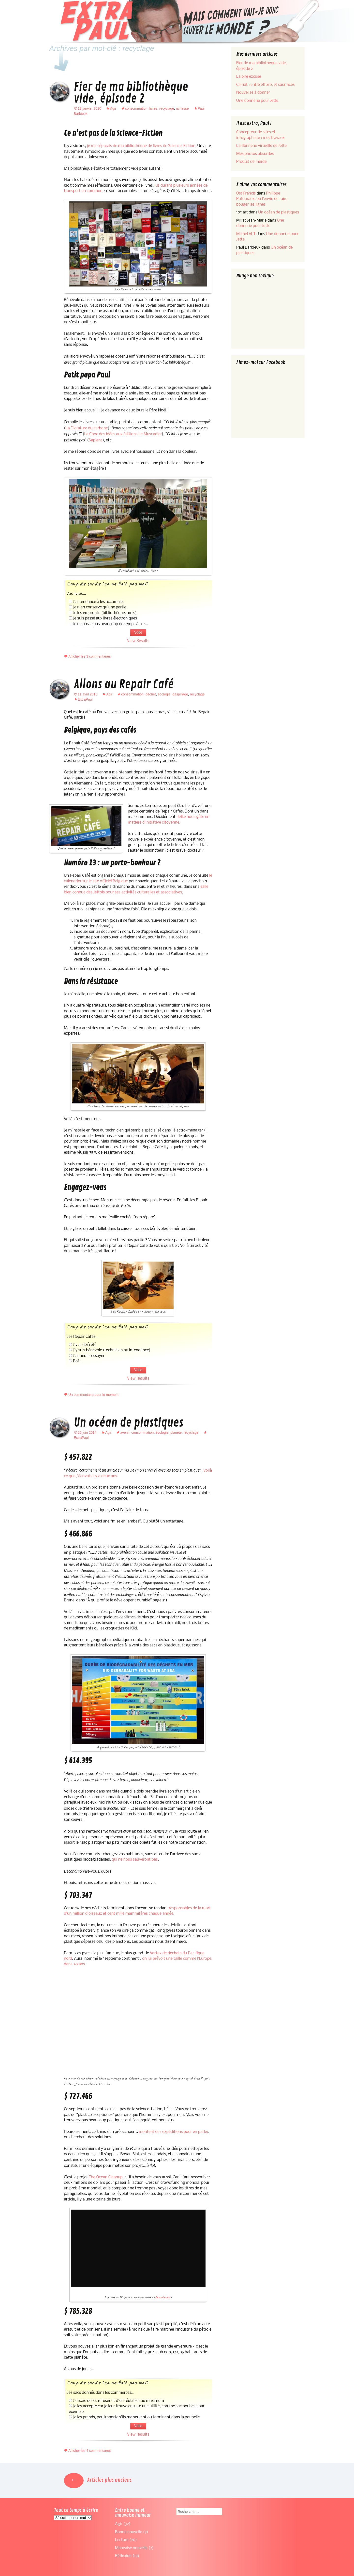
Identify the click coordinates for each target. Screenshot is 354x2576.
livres (153, 108)
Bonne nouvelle (128, 2532)
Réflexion (123, 2556)
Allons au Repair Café (124, 684)
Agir (113, 108)
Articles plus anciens (98, 2480)
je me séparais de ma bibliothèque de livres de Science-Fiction (141, 146)
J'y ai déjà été (84, 1345)
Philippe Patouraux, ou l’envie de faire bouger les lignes (261, 199)
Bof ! (77, 1361)
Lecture (121, 2540)
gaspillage (180, 694)
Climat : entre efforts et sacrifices (265, 85)
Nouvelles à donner (253, 92)
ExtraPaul (85, 699)
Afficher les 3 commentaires (89, 656)
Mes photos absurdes (255, 154)
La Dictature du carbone (86, 428)
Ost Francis (246, 193)
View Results (138, 641)
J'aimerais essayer (88, 1356)
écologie (164, 694)
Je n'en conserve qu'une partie (99, 607)
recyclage (166, 108)
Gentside (163, 2297)
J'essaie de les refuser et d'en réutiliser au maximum (118, 2401)
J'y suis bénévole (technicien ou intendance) (111, 1350)
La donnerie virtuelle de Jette (261, 146)
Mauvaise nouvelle (131, 2548)
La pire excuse (248, 77)
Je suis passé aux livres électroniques (105, 618)
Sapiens (96, 440)
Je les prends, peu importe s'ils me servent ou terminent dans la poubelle (136, 2417)
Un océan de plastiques (128, 1423)
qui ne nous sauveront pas (135, 1859)
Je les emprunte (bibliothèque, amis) (105, 613)
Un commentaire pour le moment (93, 1395)
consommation (136, 108)
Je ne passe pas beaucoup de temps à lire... (110, 624)
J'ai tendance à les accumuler (98, 602)
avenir (124, 1432)
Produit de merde (251, 162)
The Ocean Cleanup (106, 2177)
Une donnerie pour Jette (257, 101)
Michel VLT (246, 234)
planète (176, 1432)
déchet (151, 694)
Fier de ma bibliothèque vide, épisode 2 (131, 93)
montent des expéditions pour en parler (173, 2132)
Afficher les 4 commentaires (89, 2451)
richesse (182, 108)
